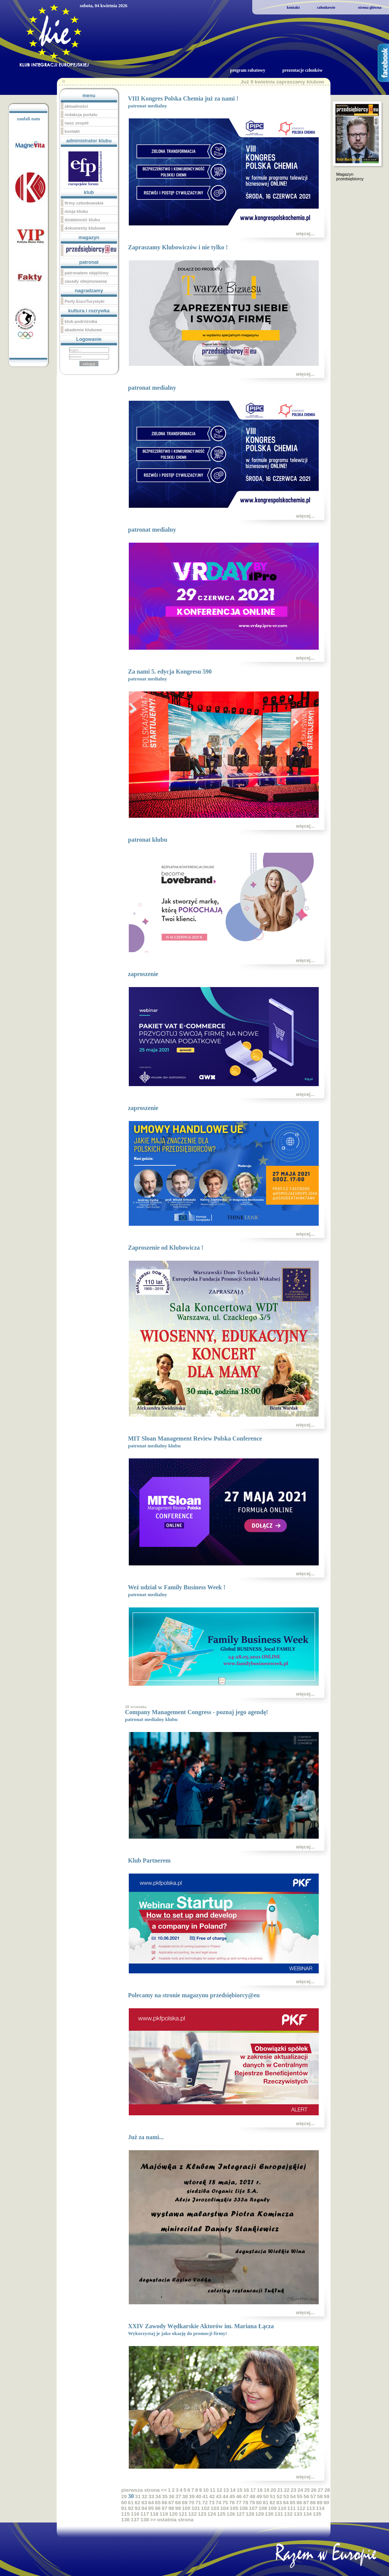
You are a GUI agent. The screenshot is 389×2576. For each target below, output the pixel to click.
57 (313, 2496)
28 (327, 2490)
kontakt (293, 7)
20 (273, 2490)
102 (205, 2508)
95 (151, 2508)
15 (239, 2490)
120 (173, 2514)
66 (165, 2502)
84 (286, 2502)
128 (250, 2514)
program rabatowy (247, 70)
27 (320, 2490)
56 (306, 2496)
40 (198, 2496)
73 (212, 2502)
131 (279, 2514)
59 (326, 2496)
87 (306, 2502)
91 (124, 2508)
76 (232, 2502)
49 (259, 2496)
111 (291, 2508)
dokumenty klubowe (85, 228)
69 (185, 2502)
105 (234, 2508)
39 (191, 2496)
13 (226, 2490)
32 (144, 2496)
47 (245, 2496)
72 (205, 2502)
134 (307, 2514)
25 (307, 2490)
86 (299, 2502)
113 (311, 2508)
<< (164, 2490)
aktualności (76, 106)
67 (171, 2502)
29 (124, 2496)
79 (252, 2502)
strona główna (369, 7)
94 (144, 2508)
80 (259, 2502)
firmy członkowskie (84, 203)
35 (165, 2496)
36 (171, 2496)
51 (272, 2496)
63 (144, 2502)
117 (144, 2514)
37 (178, 2496)
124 (211, 2514)
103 (214, 2508)
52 (279, 2496)
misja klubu (76, 211)
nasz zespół (77, 123)
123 (202, 2514)
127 (240, 2514)
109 (272, 2508)
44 (225, 2496)
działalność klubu (82, 219)
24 (300, 2490)
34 (158, 2496)
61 (131, 2502)
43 (218, 2496)
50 (266, 2496)
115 (125, 2514)
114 (320, 2508)
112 (301, 2508)
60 (124, 2502)
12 (219, 2490)
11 (212, 2490)
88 (313, 2502)
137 (135, 2519)
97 (165, 2508)
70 (191, 2502)
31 (138, 2496)
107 (253, 2508)
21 (280, 2490)
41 (205, 2496)
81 (266, 2502)
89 (320, 2502)
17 (253, 2490)
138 (144, 2519)
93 (138, 2508)
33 (151, 2496)
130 (269, 2514)
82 (272, 2502)
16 (246, 2490)
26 (313, 2490)
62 (138, 2502)
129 (259, 2514)
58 (320, 2496)
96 (158, 2508)
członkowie (326, 7)
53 (286, 2496)
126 (230, 2514)
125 (221, 2514)
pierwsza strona (140, 2490)
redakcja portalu (81, 114)
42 (212, 2496)
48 (252, 2496)
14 (233, 2490)
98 (171, 2508)
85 (293, 2502)
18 (259, 2490)
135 (317, 2514)
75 (225, 2502)
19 (266, 2490)
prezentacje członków (302, 70)
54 (293, 2496)
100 (186, 2508)
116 (135, 2514)
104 (224, 2508)
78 (245, 2502)
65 (158, 2502)
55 (299, 2496)
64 (151, 2502)
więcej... (305, 233)
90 (326, 2502)
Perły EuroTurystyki (84, 301)
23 (293, 2490)
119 (164, 2514)
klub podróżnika (81, 321)
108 (263, 2508)
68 (178, 2502)
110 (282, 2508)
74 (218, 2502)
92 (131, 2508)
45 (232, 2496)
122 (192, 2514)
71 (198, 2502)
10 (206, 2490)
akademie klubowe (83, 330)
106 (243, 2508)
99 (178, 2508)
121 (183, 2514)
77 (239, 2502)
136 (125, 2519)
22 (286, 2490)
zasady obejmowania (86, 281)
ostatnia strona (175, 2519)
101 (195, 2508)
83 (279, 2502)
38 (185, 2496)
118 (154, 2514)
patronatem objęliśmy (87, 273)
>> (153, 2519)
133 (298, 2514)
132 (288, 2514)
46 (239, 2496)
